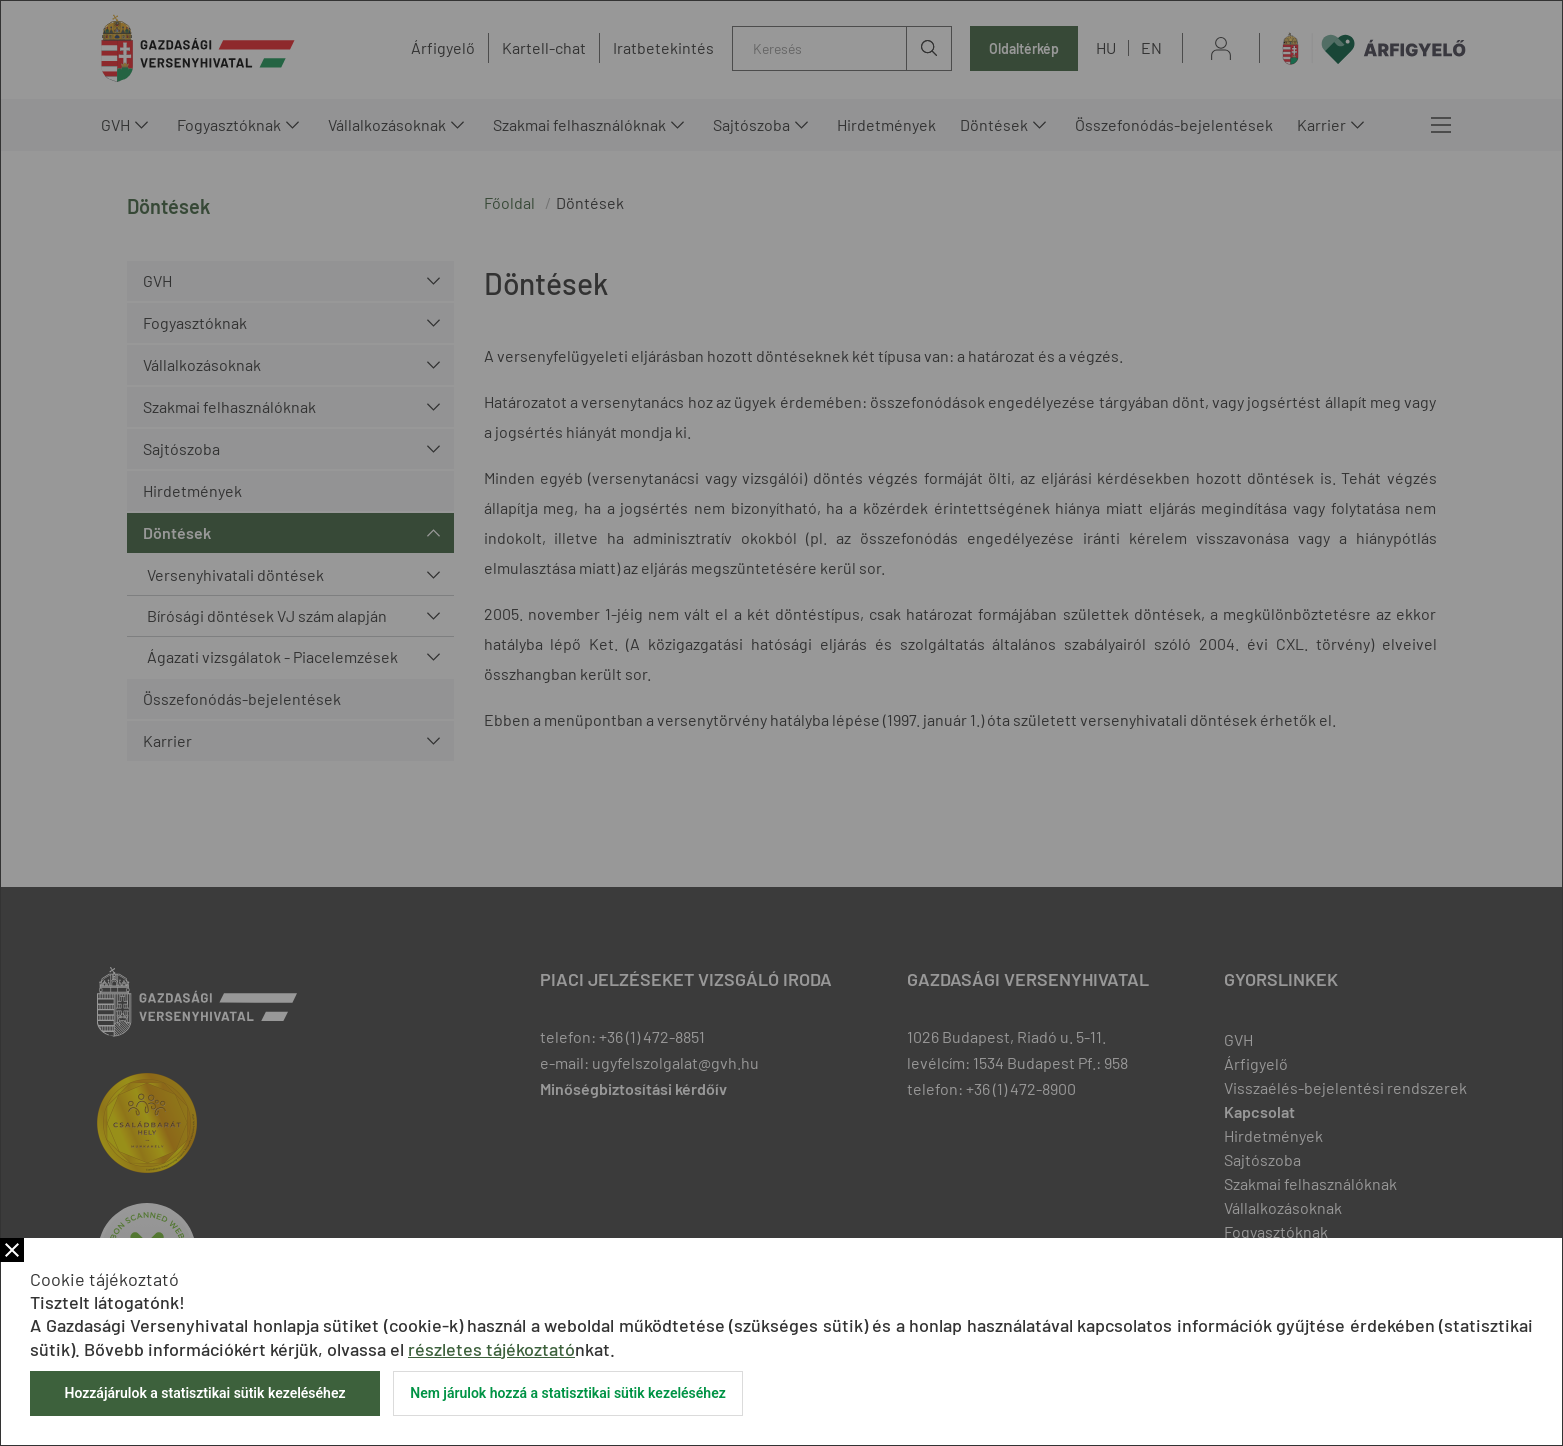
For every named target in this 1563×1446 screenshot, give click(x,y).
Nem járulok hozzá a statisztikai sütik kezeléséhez (568, 1393)
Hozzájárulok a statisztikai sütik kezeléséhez (204, 1393)
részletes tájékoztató (491, 1349)
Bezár (12, 1250)
